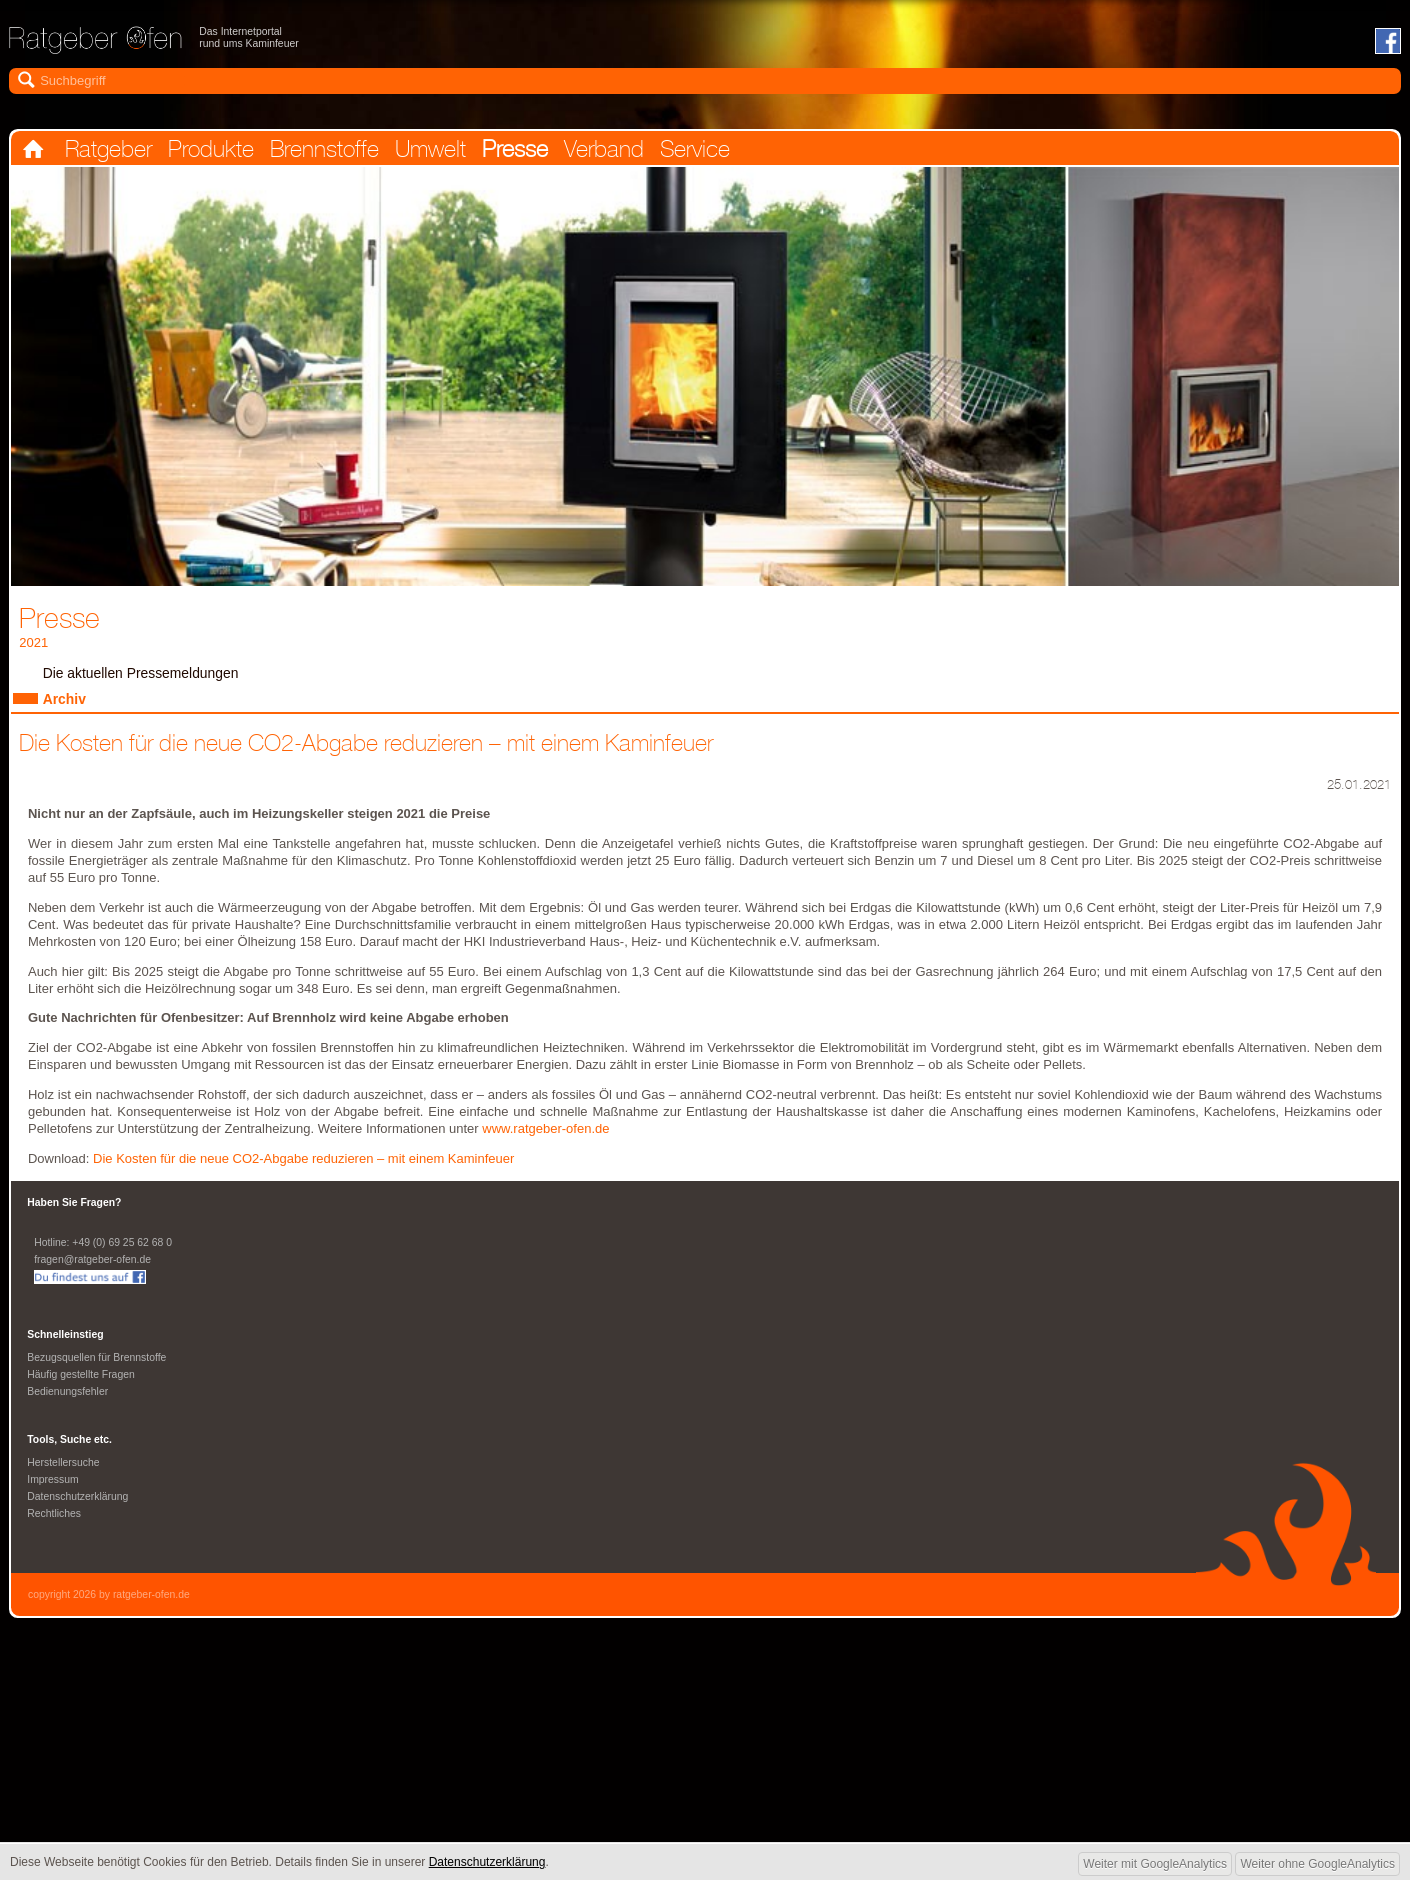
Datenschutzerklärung (79, 1516)
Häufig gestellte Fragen (82, 1390)
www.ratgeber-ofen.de (548, 1139)
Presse (580, 152)
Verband (679, 152)
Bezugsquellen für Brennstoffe (99, 1372)
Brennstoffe (364, 152)
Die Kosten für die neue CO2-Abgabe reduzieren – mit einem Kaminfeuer (311, 1170)
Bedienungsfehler (69, 1408)
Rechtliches (55, 1534)
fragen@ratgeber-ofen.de (94, 1272)
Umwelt (484, 152)
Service (782, 152)
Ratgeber (120, 152)
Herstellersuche (64, 1480)
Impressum (53, 1498)
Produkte (235, 152)
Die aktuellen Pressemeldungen (144, 680)
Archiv (65, 707)
